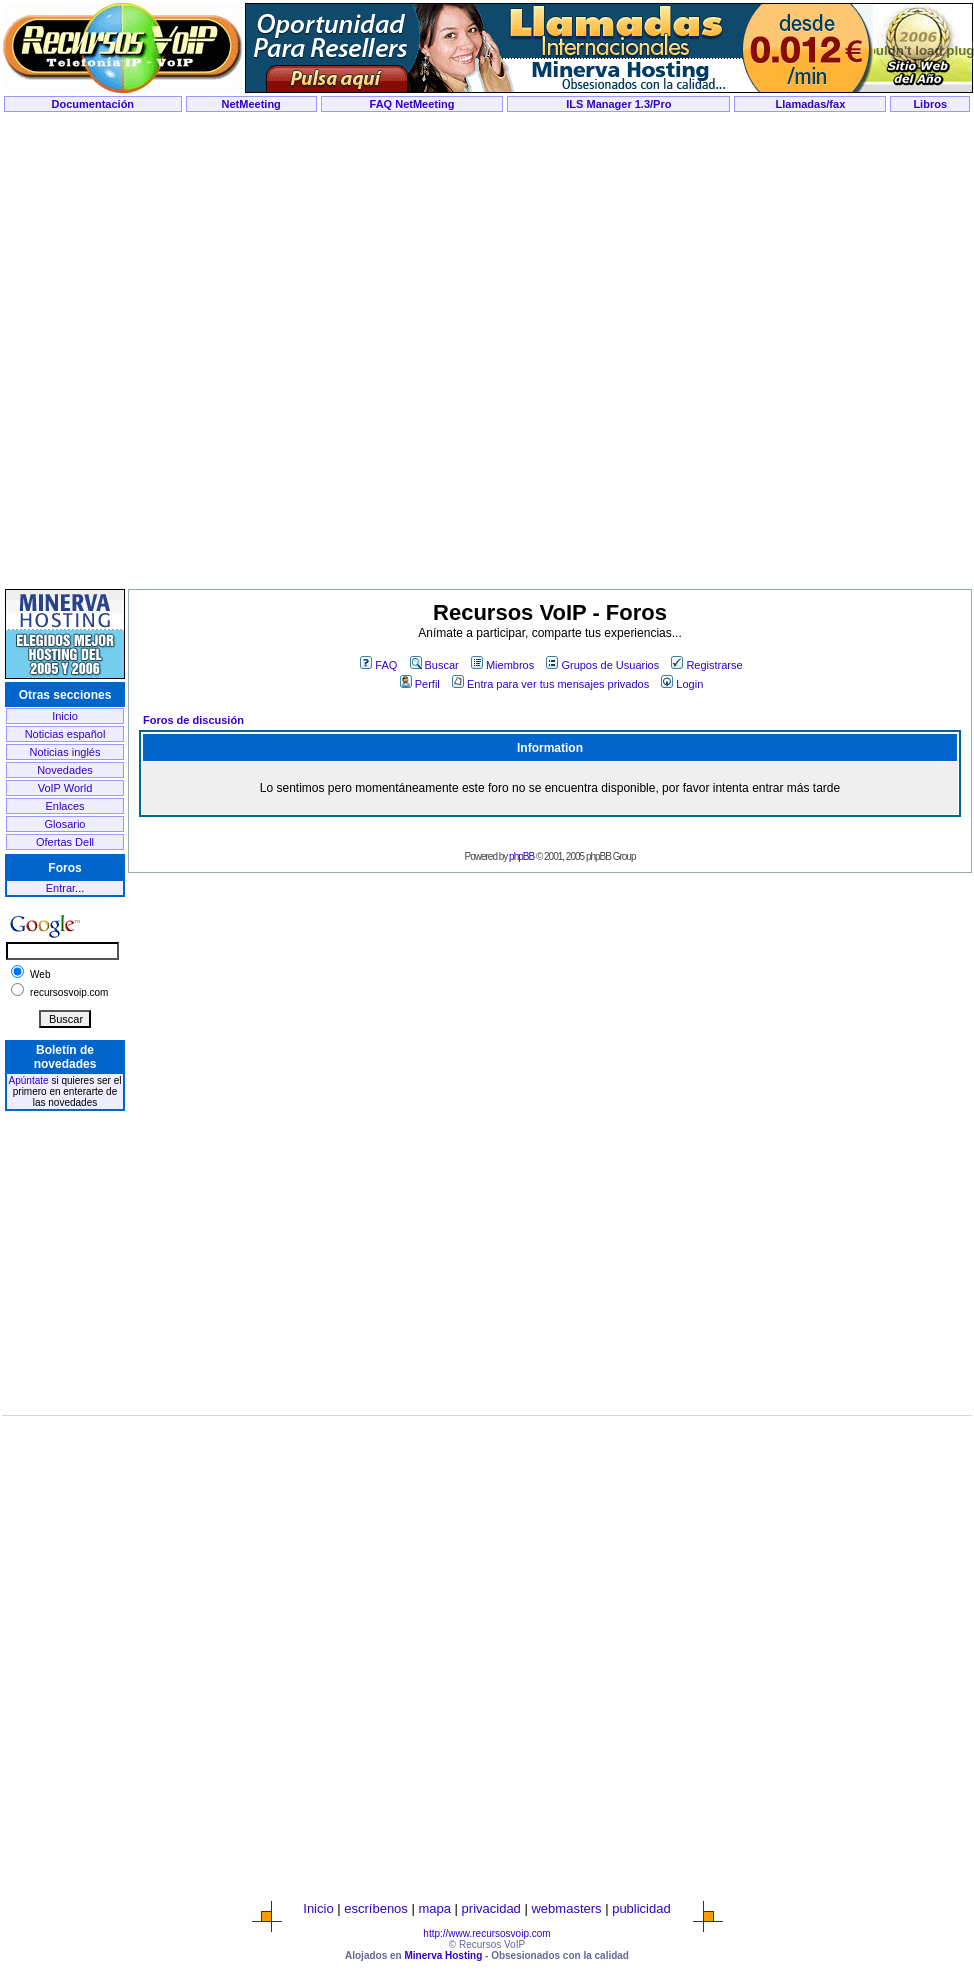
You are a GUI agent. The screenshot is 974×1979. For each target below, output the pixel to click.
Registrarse (706, 665)
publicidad (641, 1908)
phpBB (521, 856)
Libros (930, 104)
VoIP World (65, 788)
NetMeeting (251, 104)
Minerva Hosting (443, 1955)
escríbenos (376, 1908)
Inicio (65, 716)
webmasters (566, 1908)
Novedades (65, 770)
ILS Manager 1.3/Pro (618, 104)
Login (682, 684)
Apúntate (29, 1080)
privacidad (491, 1908)
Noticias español (65, 734)
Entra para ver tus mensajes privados (550, 684)
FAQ (378, 665)
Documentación (93, 104)
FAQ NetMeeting (412, 104)
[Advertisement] (486, 351)
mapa (434, 1908)
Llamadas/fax (811, 104)
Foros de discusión (193, 720)
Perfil (420, 684)
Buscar (434, 665)
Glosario (65, 824)
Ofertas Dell (65, 842)
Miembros (502, 665)
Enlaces (64, 806)
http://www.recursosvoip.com (486, 1933)
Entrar (60, 888)
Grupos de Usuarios (602, 665)
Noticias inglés (65, 752)
